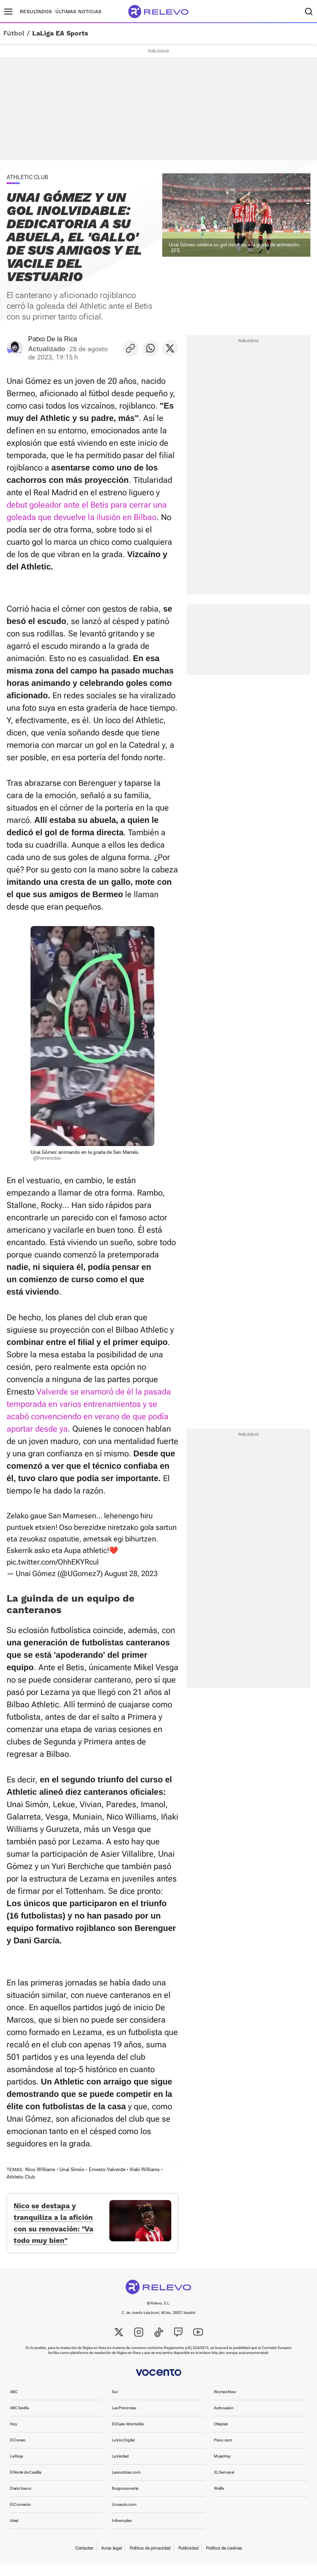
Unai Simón (72, 2169)
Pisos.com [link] (223, 2451)
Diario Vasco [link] (20, 2500)
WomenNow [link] (225, 2403)
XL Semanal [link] (224, 2483)
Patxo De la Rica (52, 339)
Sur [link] (115, 2403)
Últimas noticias (78, 11)
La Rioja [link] (16, 2467)
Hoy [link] (13, 2435)
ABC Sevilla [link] (19, 2419)
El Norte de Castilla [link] (25, 2483)
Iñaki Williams (145, 2169)
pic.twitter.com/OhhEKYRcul (53, 1561)
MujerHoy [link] (222, 2467)
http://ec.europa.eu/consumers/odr (239, 2364)
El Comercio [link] (20, 2516)
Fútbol (13, 33)
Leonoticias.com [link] (126, 2483)
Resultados (36, 11)
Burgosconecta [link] (125, 2500)
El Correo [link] (18, 2451)
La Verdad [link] (120, 2467)
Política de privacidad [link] (150, 2559)
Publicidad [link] (188, 2559)
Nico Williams (40, 2169)
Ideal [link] (14, 2532)
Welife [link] (219, 2500)
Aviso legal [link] (111, 2559)
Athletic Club (21, 2177)
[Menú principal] (8, 11)
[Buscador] (308, 11)
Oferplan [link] (221, 2435)
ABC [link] (13, 2403)
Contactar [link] (84, 2559)
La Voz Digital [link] (123, 2451)
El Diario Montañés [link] (128, 2435)
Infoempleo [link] (122, 2532)
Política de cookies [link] (224, 2559)
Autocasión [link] (224, 2419)
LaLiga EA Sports (60, 33)
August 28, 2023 (131, 1573)
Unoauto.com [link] (124, 2516)
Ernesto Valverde (107, 2169)
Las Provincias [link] (124, 2419)
